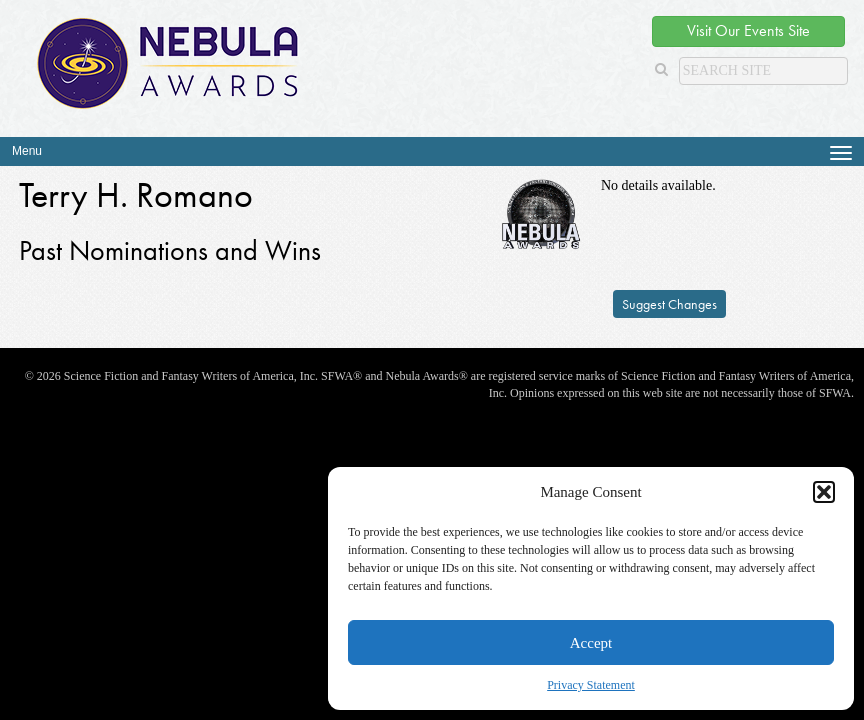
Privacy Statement (591, 685)
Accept (591, 643)
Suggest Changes (669, 304)
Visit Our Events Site (748, 30)
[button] (824, 492)
